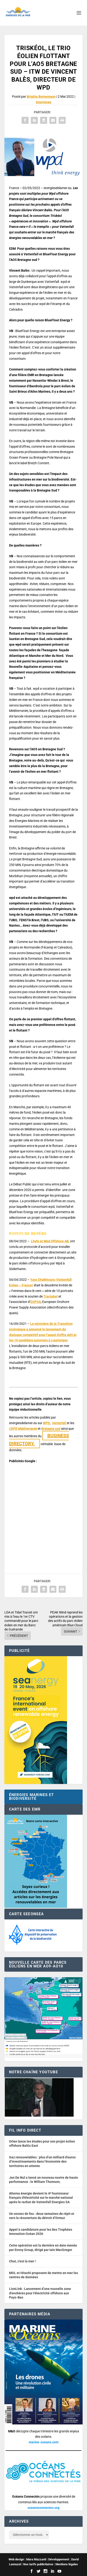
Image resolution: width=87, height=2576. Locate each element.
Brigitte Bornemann (41, 96)
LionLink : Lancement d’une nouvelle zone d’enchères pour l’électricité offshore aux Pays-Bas (40, 2293)
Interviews (43, 102)
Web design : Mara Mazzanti (27, 2559)
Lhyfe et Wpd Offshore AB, (50, 1241)
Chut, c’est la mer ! (22, 2261)
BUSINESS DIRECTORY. (39, 1439)
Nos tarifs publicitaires (38, 2564)
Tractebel (50, 1296)
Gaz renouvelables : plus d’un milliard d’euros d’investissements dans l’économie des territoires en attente (42, 2161)
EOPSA (35, 1302)
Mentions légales (66, 2564)
